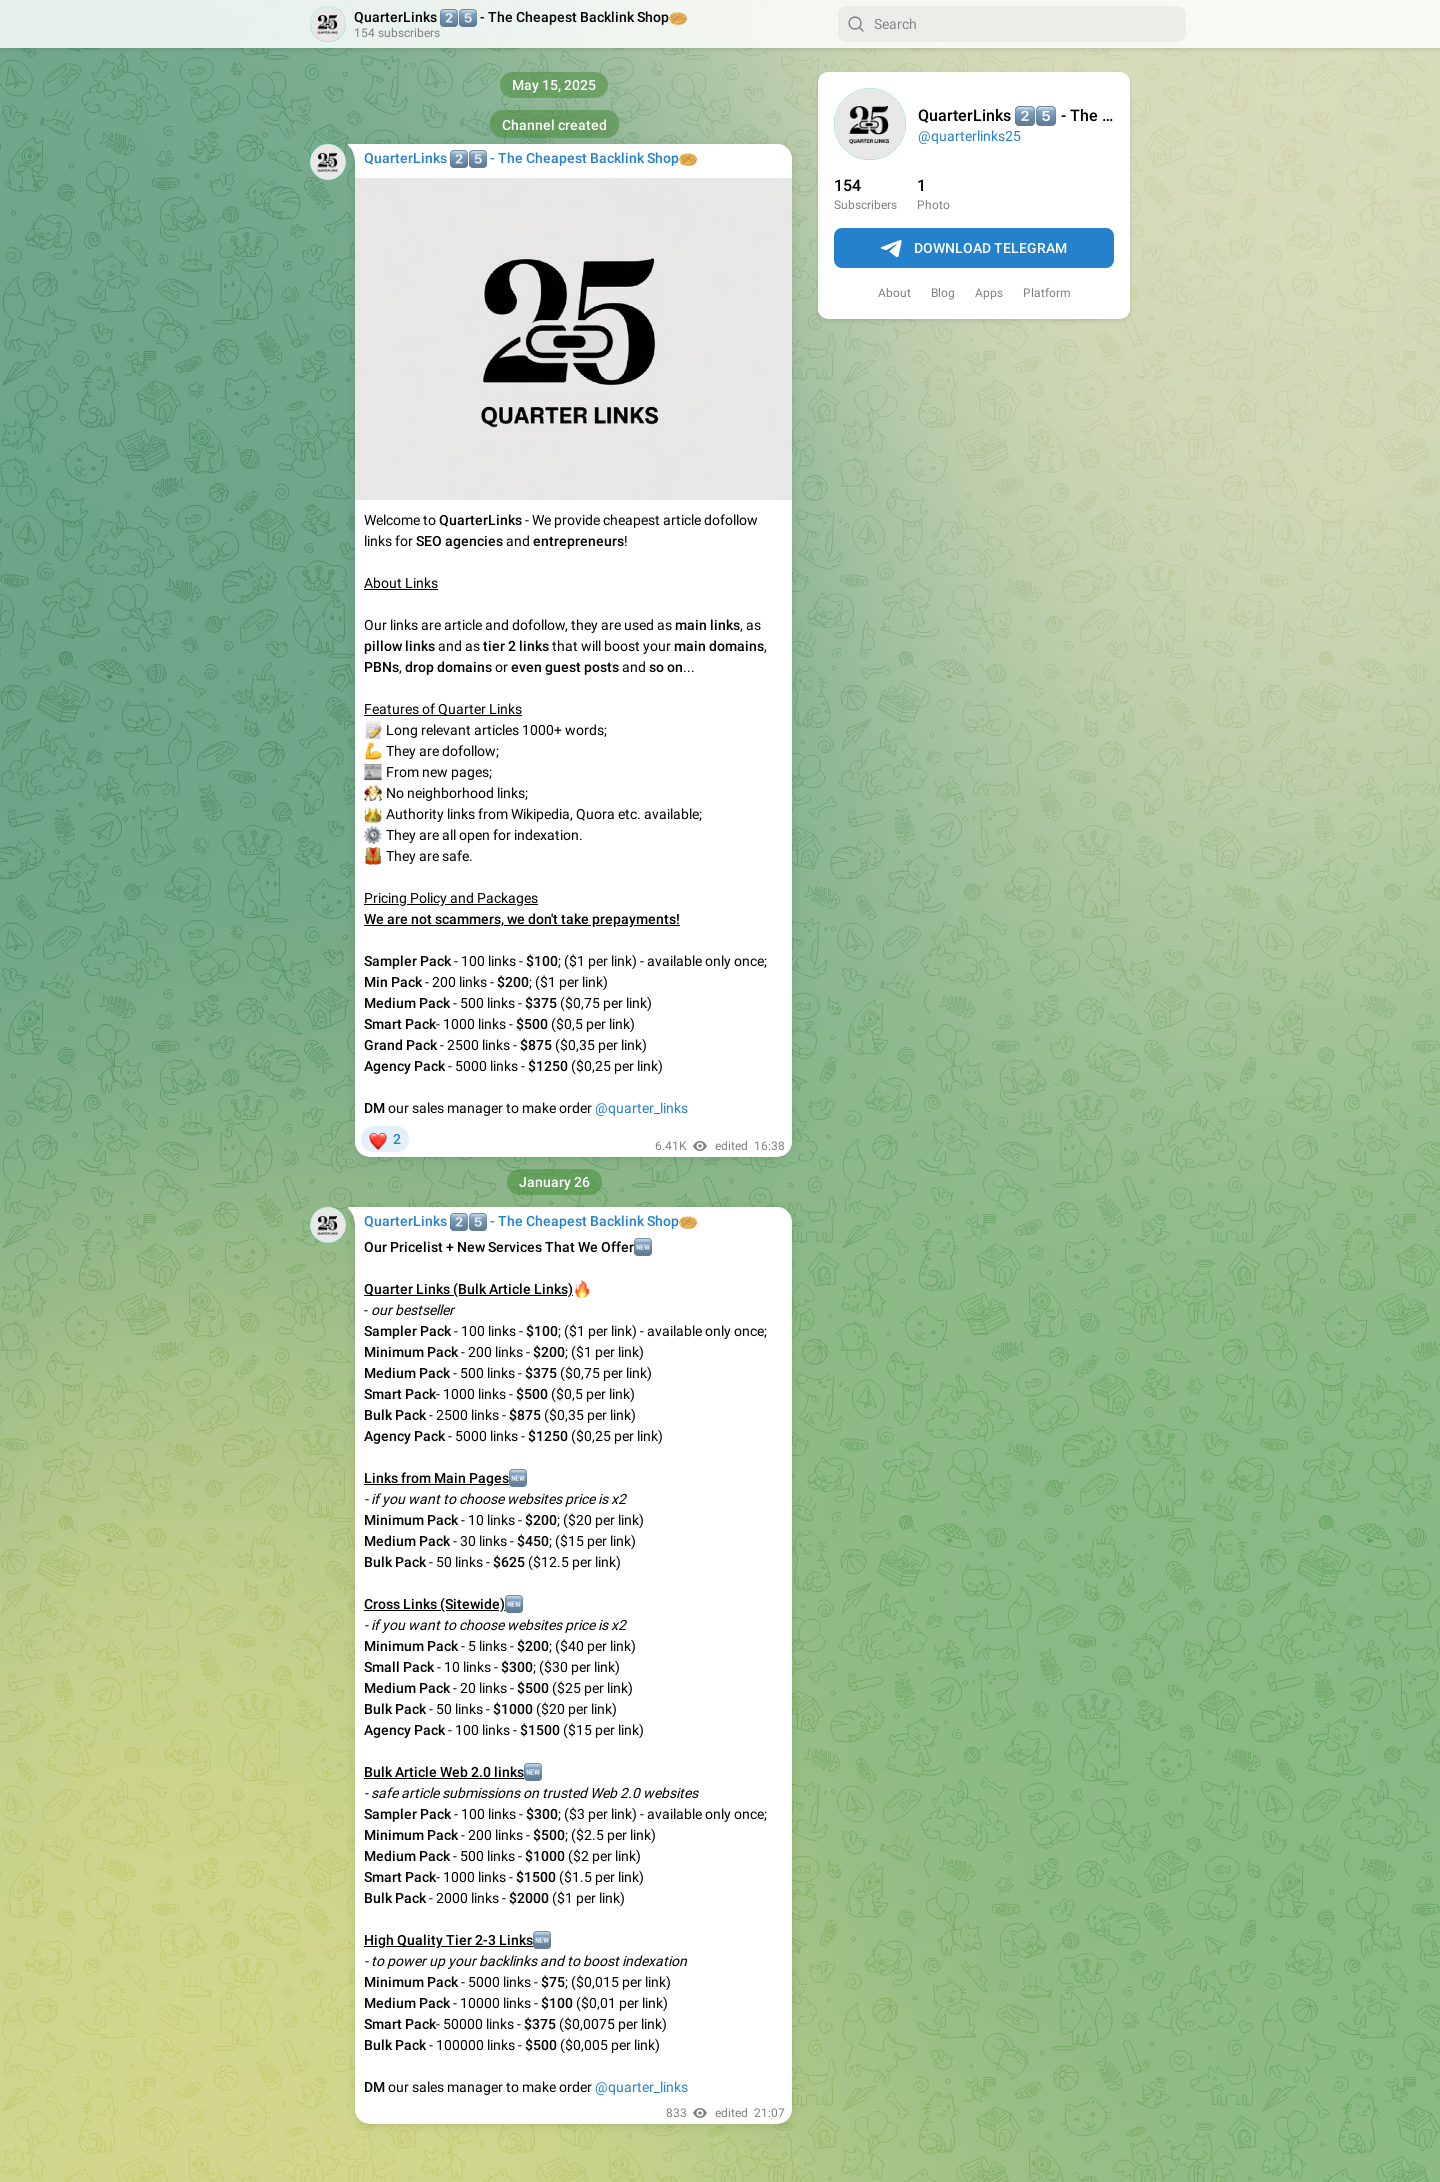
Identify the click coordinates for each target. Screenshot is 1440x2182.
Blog (943, 293)
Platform (1047, 293)
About (894, 293)
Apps (989, 293)
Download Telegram (974, 249)
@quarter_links (641, 1108)
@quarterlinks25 (969, 136)
